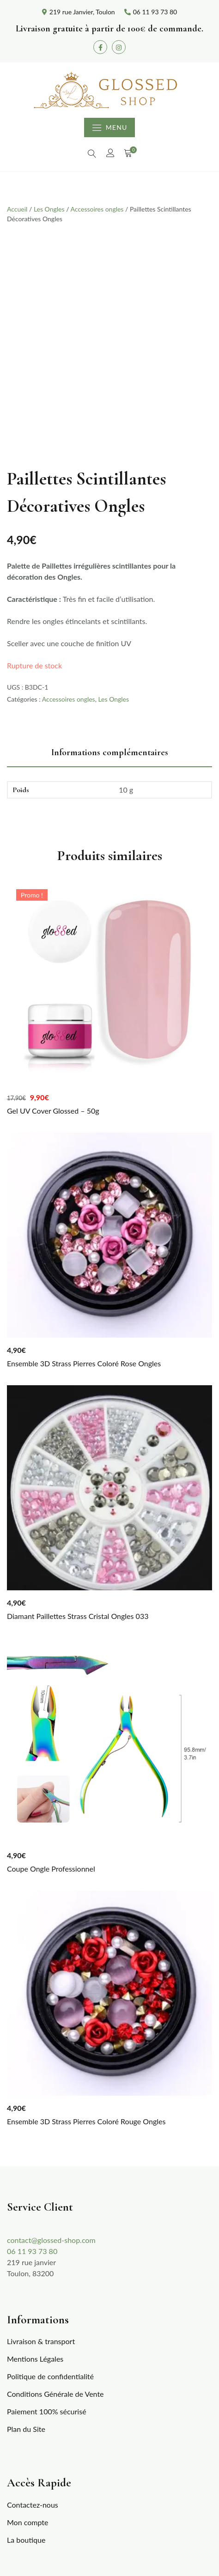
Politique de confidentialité (50, 2376)
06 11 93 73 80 (32, 2251)
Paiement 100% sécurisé (46, 2411)
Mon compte (27, 2522)
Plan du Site (26, 2428)
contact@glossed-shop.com (51, 2240)
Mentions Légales (35, 2358)
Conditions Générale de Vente (55, 2393)
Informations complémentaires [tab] (109, 752)
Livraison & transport (41, 2341)
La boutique (26, 2539)
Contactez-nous (32, 2504)
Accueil (17, 209)
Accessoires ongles (97, 209)
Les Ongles (49, 209)
